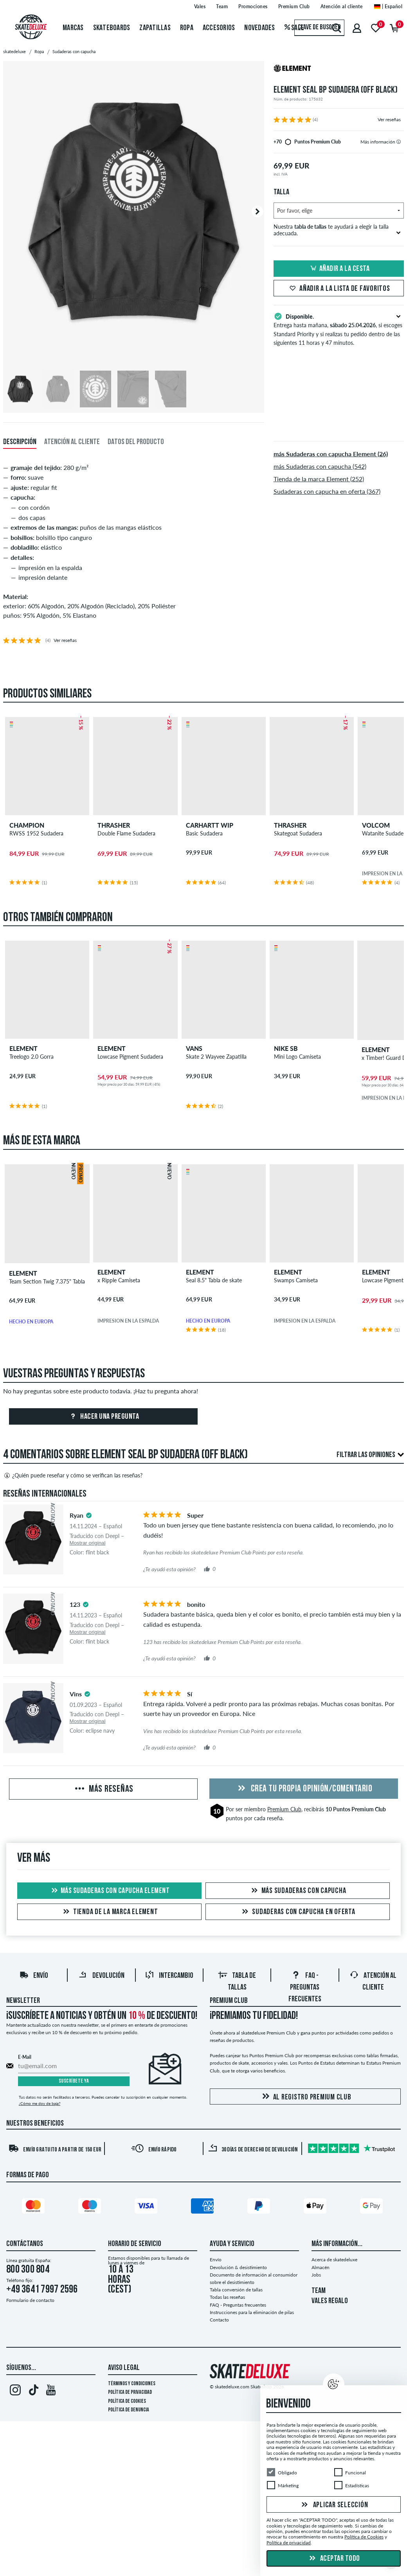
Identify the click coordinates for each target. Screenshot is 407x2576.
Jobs (316, 2275)
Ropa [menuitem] (186, 28)
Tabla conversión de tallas (236, 2290)
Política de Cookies (127, 2401)
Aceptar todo (333, 2559)
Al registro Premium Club (305, 2096)
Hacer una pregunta (103, 1417)
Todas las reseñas (227, 2297)
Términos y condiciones (131, 2384)
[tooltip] (398, 142)
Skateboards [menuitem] (111, 28)
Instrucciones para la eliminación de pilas (252, 2312)
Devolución (101, 1976)
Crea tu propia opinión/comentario (303, 1789)
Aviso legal (124, 2368)
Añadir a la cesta (339, 269)
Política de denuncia (128, 2410)
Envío (33, 1976)
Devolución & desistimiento (238, 2267)
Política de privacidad (130, 2392)
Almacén (321, 2267)
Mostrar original (88, 1543)
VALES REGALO (330, 2301)
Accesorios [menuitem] (219, 28)
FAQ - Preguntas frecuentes (304, 1987)
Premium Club (284, 1809)
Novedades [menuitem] (259, 28)
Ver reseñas (389, 119)
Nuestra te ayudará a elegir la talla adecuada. (337, 230)
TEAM (319, 2291)
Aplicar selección (333, 2505)
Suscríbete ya (74, 2081)
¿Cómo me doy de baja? (39, 2103)
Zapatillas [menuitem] (155, 28)
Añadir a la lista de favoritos (338, 289)
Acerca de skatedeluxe (334, 2259)
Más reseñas (103, 1789)
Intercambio (169, 1976)
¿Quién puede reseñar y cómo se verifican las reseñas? (72, 1475)
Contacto (219, 2320)
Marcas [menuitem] (73, 28)
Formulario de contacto (30, 2300)
